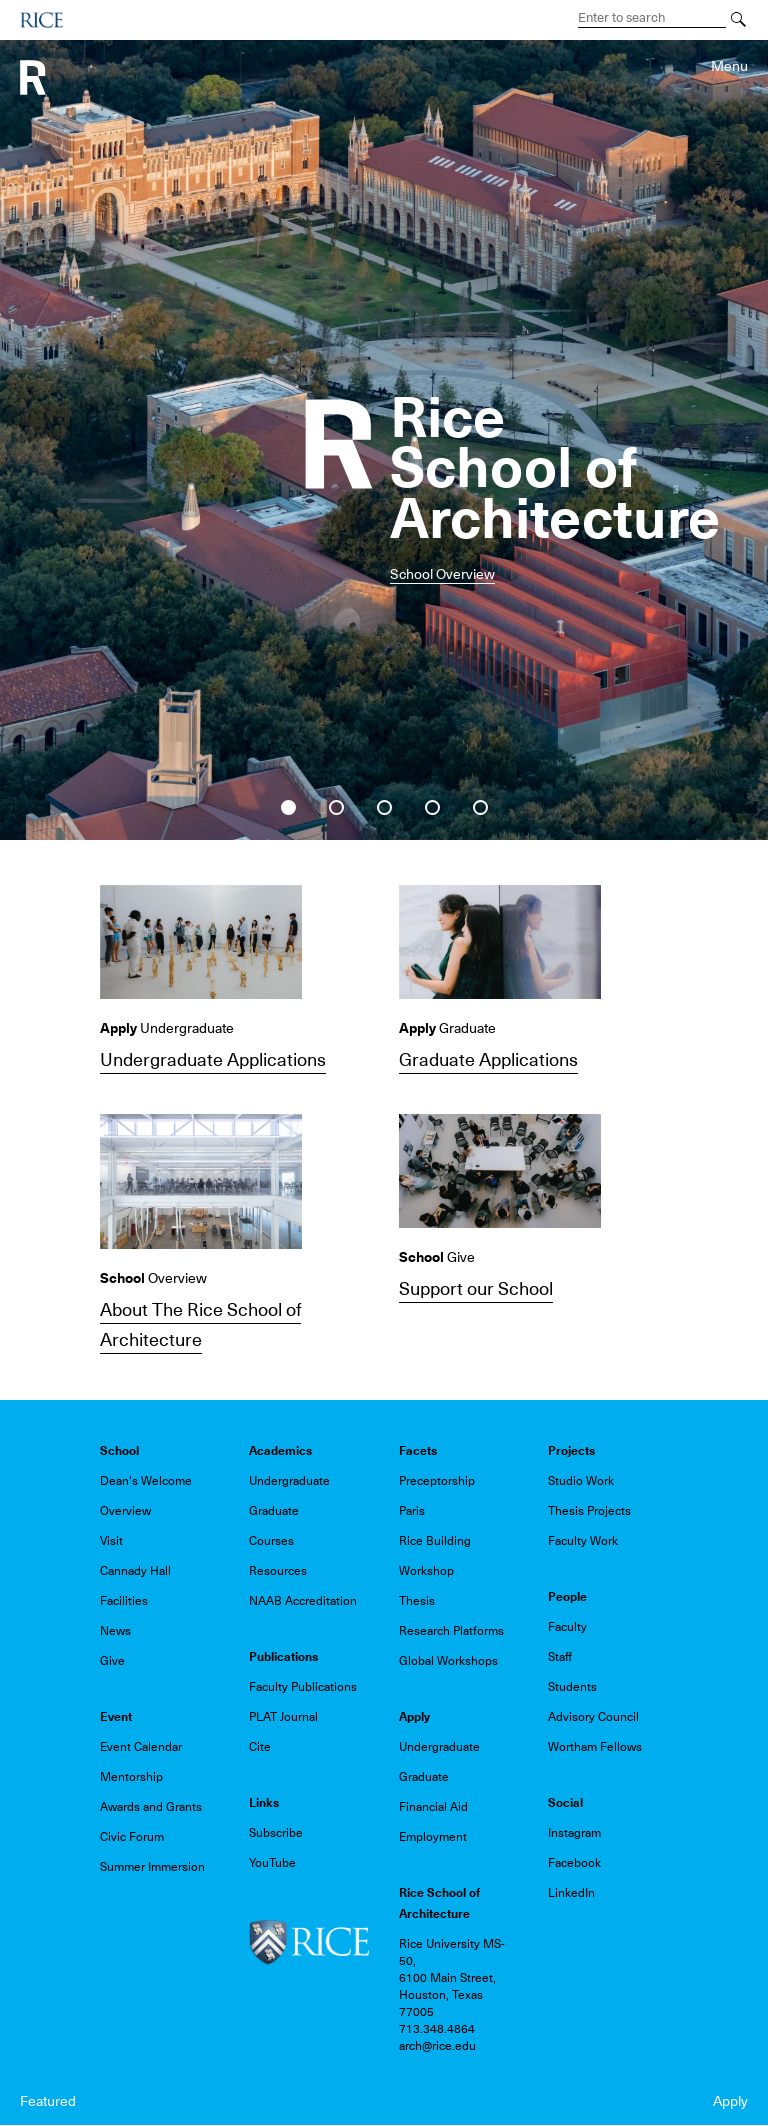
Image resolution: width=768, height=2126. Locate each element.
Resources (278, 1571)
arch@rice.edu (437, 2046)
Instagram (574, 1833)
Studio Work (581, 1481)
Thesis (417, 1601)
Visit (111, 1541)
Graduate (274, 1511)
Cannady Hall (135, 1571)
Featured (48, 2101)
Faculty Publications (303, 1687)
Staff (560, 1657)
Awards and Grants (151, 1807)
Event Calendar (141, 1747)
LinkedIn (571, 1893)
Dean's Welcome (146, 1481)
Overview (125, 1511)
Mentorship (131, 1777)
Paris (412, 1511)
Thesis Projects (589, 1511)
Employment (433, 1837)
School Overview (442, 574)
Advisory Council (593, 1717)
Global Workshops (448, 1661)
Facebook (574, 1863)
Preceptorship (437, 1481)
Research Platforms (451, 1631)
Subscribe (276, 1833)
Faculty (567, 1627)
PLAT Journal (283, 1717)
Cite (260, 1747)
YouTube (272, 1863)
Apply (730, 2101)
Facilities (124, 1601)
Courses (271, 1541)
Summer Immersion (152, 1867)
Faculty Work (583, 1541)
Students (572, 1687)
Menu (729, 66)
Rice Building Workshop (435, 1556)
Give (112, 1661)
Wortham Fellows (595, 1747)
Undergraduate (289, 1481)
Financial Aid (433, 1807)
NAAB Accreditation (303, 1601)
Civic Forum (132, 1837)
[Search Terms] (652, 18)
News (115, 1631)
